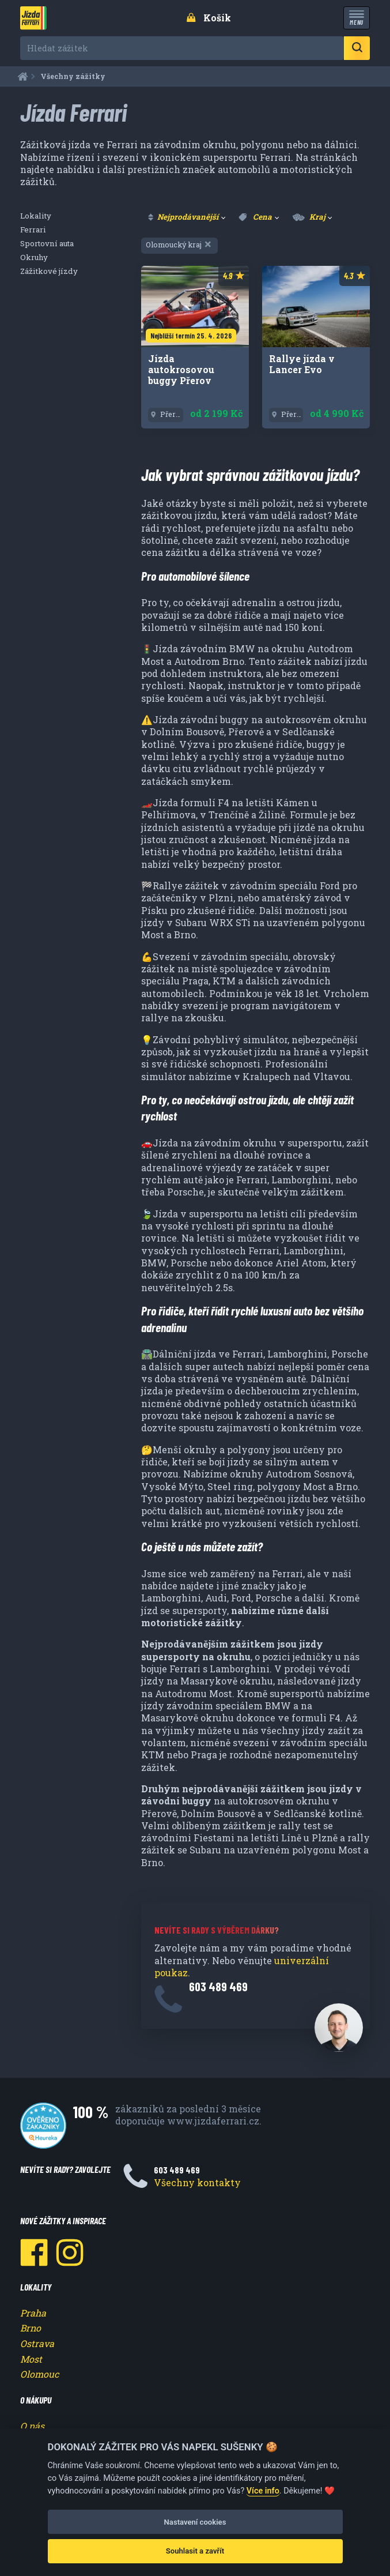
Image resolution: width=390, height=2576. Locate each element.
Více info (263, 2491)
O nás (32, 2426)
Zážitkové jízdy (49, 271)
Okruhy (34, 257)
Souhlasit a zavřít (195, 2551)
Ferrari (33, 229)
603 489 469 (218, 1986)
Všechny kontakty (197, 2182)
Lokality (35, 215)
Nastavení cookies (195, 2522)
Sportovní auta (47, 243)
